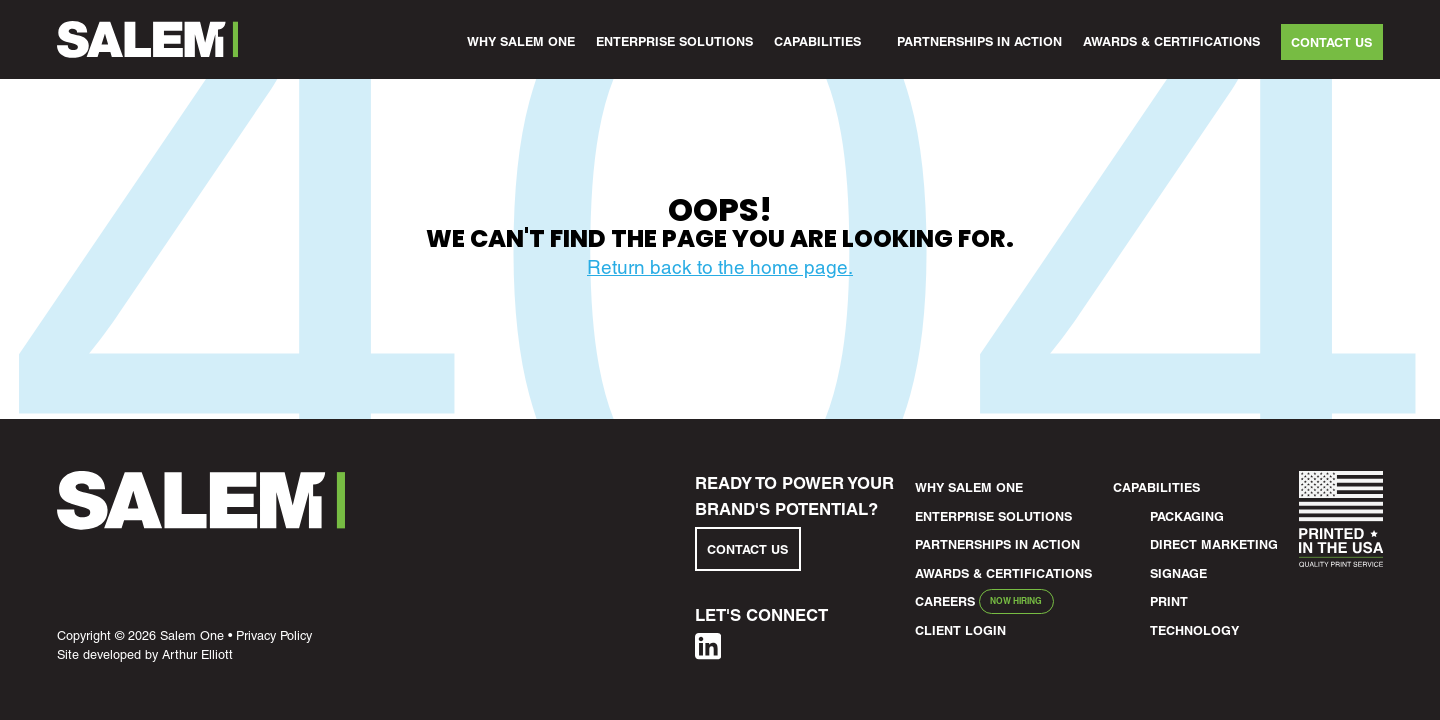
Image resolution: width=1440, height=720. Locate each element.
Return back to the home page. (720, 267)
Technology (1194, 630)
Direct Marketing (1214, 544)
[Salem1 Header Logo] (147, 39)
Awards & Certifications (1171, 41)
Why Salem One (521, 41)
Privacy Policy (274, 635)
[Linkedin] (708, 653)
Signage (1178, 573)
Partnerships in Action (979, 41)
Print (1169, 601)
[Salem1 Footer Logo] (201, 523)
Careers (945, 601)
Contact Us (1331, 41)
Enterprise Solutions (674, 41)
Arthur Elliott (197, 654)
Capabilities (817, 41)
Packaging (1187, 516)
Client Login (960, 630)
